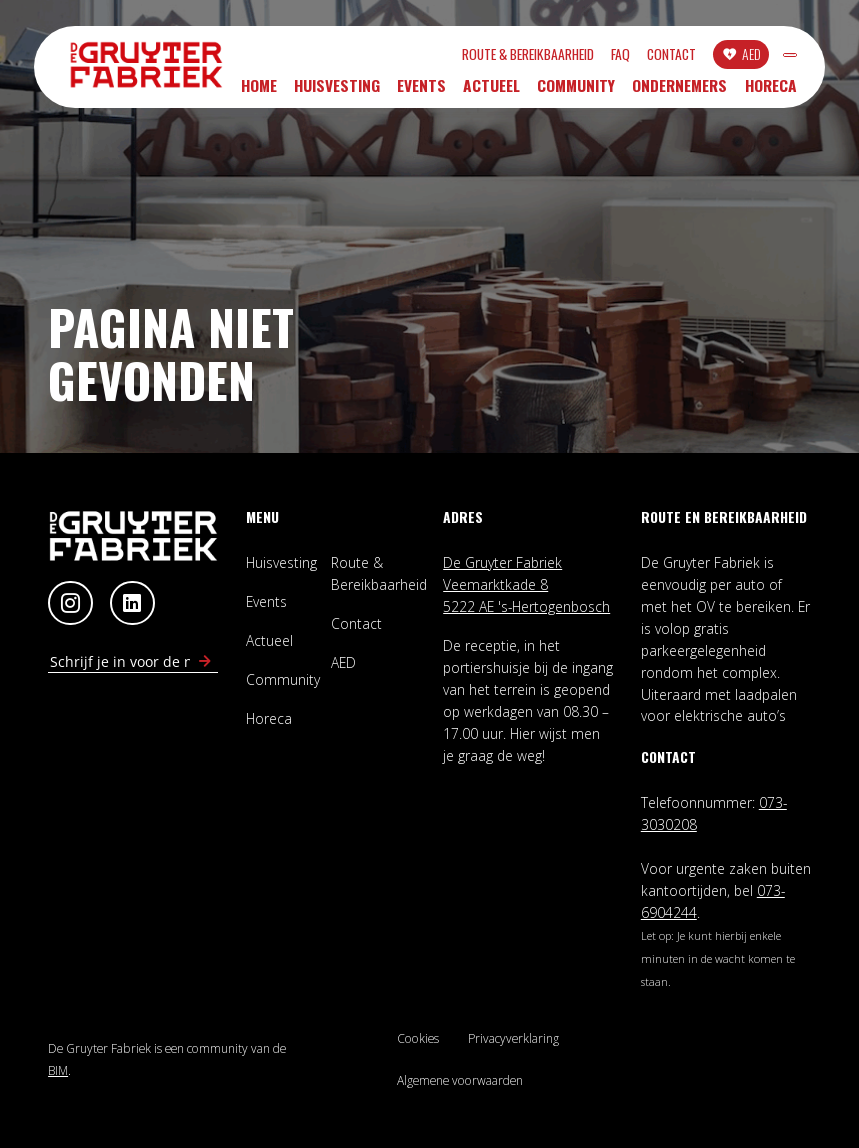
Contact (579, 57)
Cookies (418, 1038)
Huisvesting (337, 91)
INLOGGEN (744, 57)
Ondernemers (679, 91)
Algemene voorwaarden (460, 1080)
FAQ (528, 57)
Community (576, 91)
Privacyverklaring (513, 1038)
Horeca (771, 91)
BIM (58, 1070)
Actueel (491, 91)
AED (659, 56)
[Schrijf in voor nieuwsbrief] (205, 661)
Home (259, 91)
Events (421, 91)
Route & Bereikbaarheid (436, 57)
